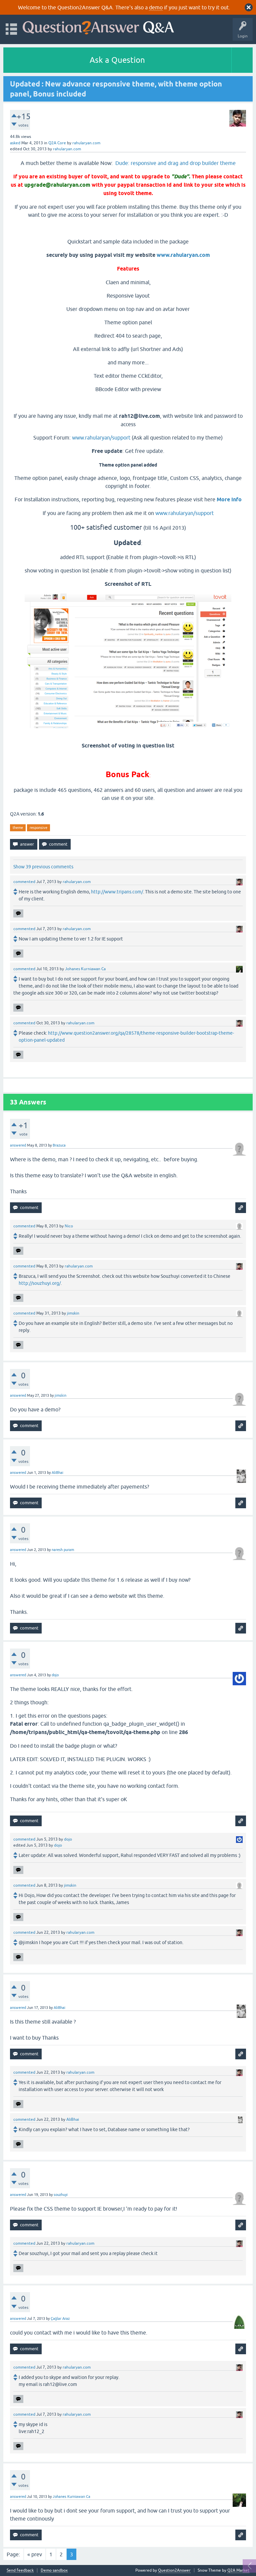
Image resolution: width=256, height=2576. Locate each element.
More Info (229, 499)
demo (156, 7)
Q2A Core (57, 143)
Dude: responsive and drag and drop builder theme (175, 163)
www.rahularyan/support (101, 438)
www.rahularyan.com (183, 255)
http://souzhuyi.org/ (40, 1283)
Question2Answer (174, 2570)
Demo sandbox (54, 2570)
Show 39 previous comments (43, 866)
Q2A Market (238, 2570)
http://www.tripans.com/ (117, 891)
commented (24, 881)
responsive (38, 828)
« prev (34, 2554)
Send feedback (20, 2570)
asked (15, 143)
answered (18, 1145)
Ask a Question (117, 59)
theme (18, 828)
